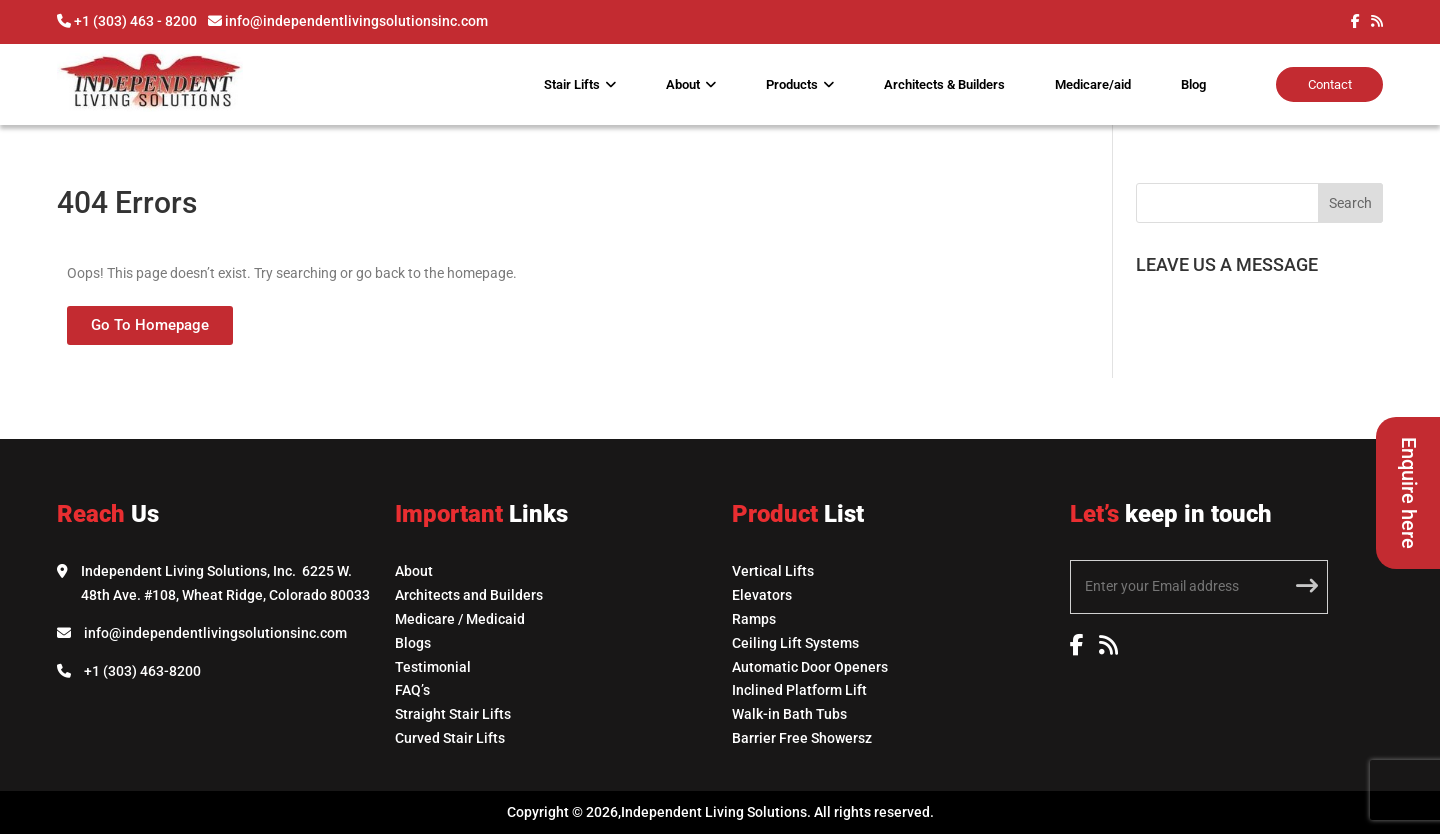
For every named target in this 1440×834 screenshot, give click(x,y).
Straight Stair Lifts (453, 714)
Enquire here (1409, 493)
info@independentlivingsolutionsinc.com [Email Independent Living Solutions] (215, 633)
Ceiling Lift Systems (795, 643)
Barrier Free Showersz (802, 738)
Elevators (762, 595)
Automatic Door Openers (810, 667)
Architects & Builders (944, 84)
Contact (1330, 84)
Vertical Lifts (773, 571)
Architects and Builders (469, 595)
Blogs (413, 643)
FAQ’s (412, 690)
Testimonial (433, 667)
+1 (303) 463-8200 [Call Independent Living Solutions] (142, 671)
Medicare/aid (1093, 84)
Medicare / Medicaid (460, 619)
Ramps (754, 619)
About (683, 84)
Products (792, 84)
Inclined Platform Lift (799, 690)
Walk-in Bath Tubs (789, 714)
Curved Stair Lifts (450, 738)
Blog (1193, 84)
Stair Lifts (572, 84)
